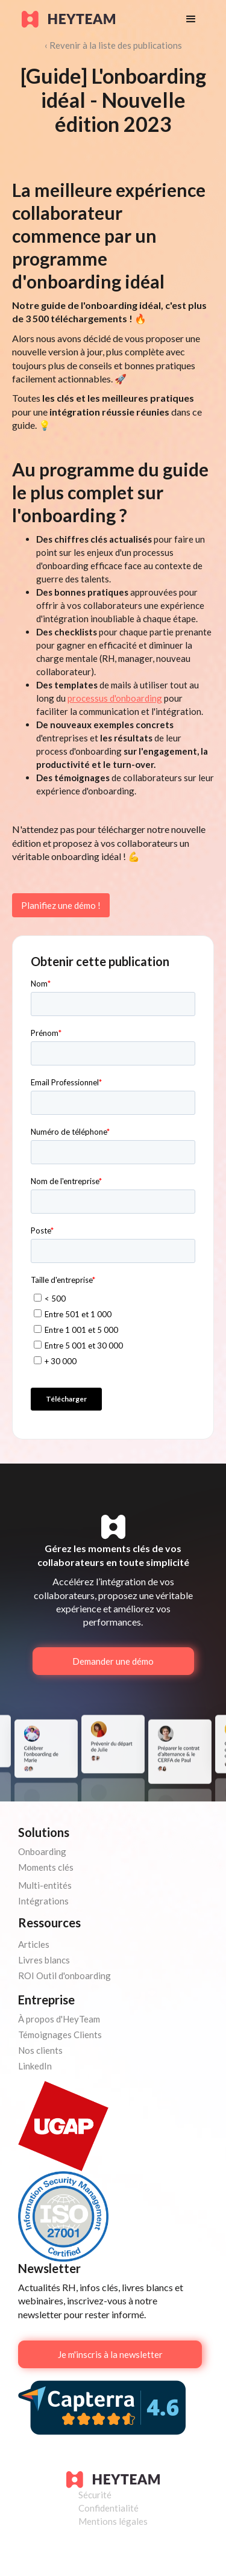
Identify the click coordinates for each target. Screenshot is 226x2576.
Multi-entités (45, 1885)
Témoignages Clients (60, 2034)
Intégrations (43, 1900)
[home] (92, 19)
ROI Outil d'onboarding (64, 1975)
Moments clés (46, 1867)
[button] (191, 19)
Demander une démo (113, 1661)
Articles (33, 1944)
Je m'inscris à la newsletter (110, 2354)
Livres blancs (44, 1959)
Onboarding (42, 1851)
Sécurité (94, 2494)
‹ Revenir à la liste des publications (113, 45)
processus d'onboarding (114, 698)
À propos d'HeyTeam (59, 2018)
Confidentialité (108, 2508)
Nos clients (40, 2050)
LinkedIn (35, 2065)
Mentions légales (113, 2521)
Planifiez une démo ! (61, 905)
